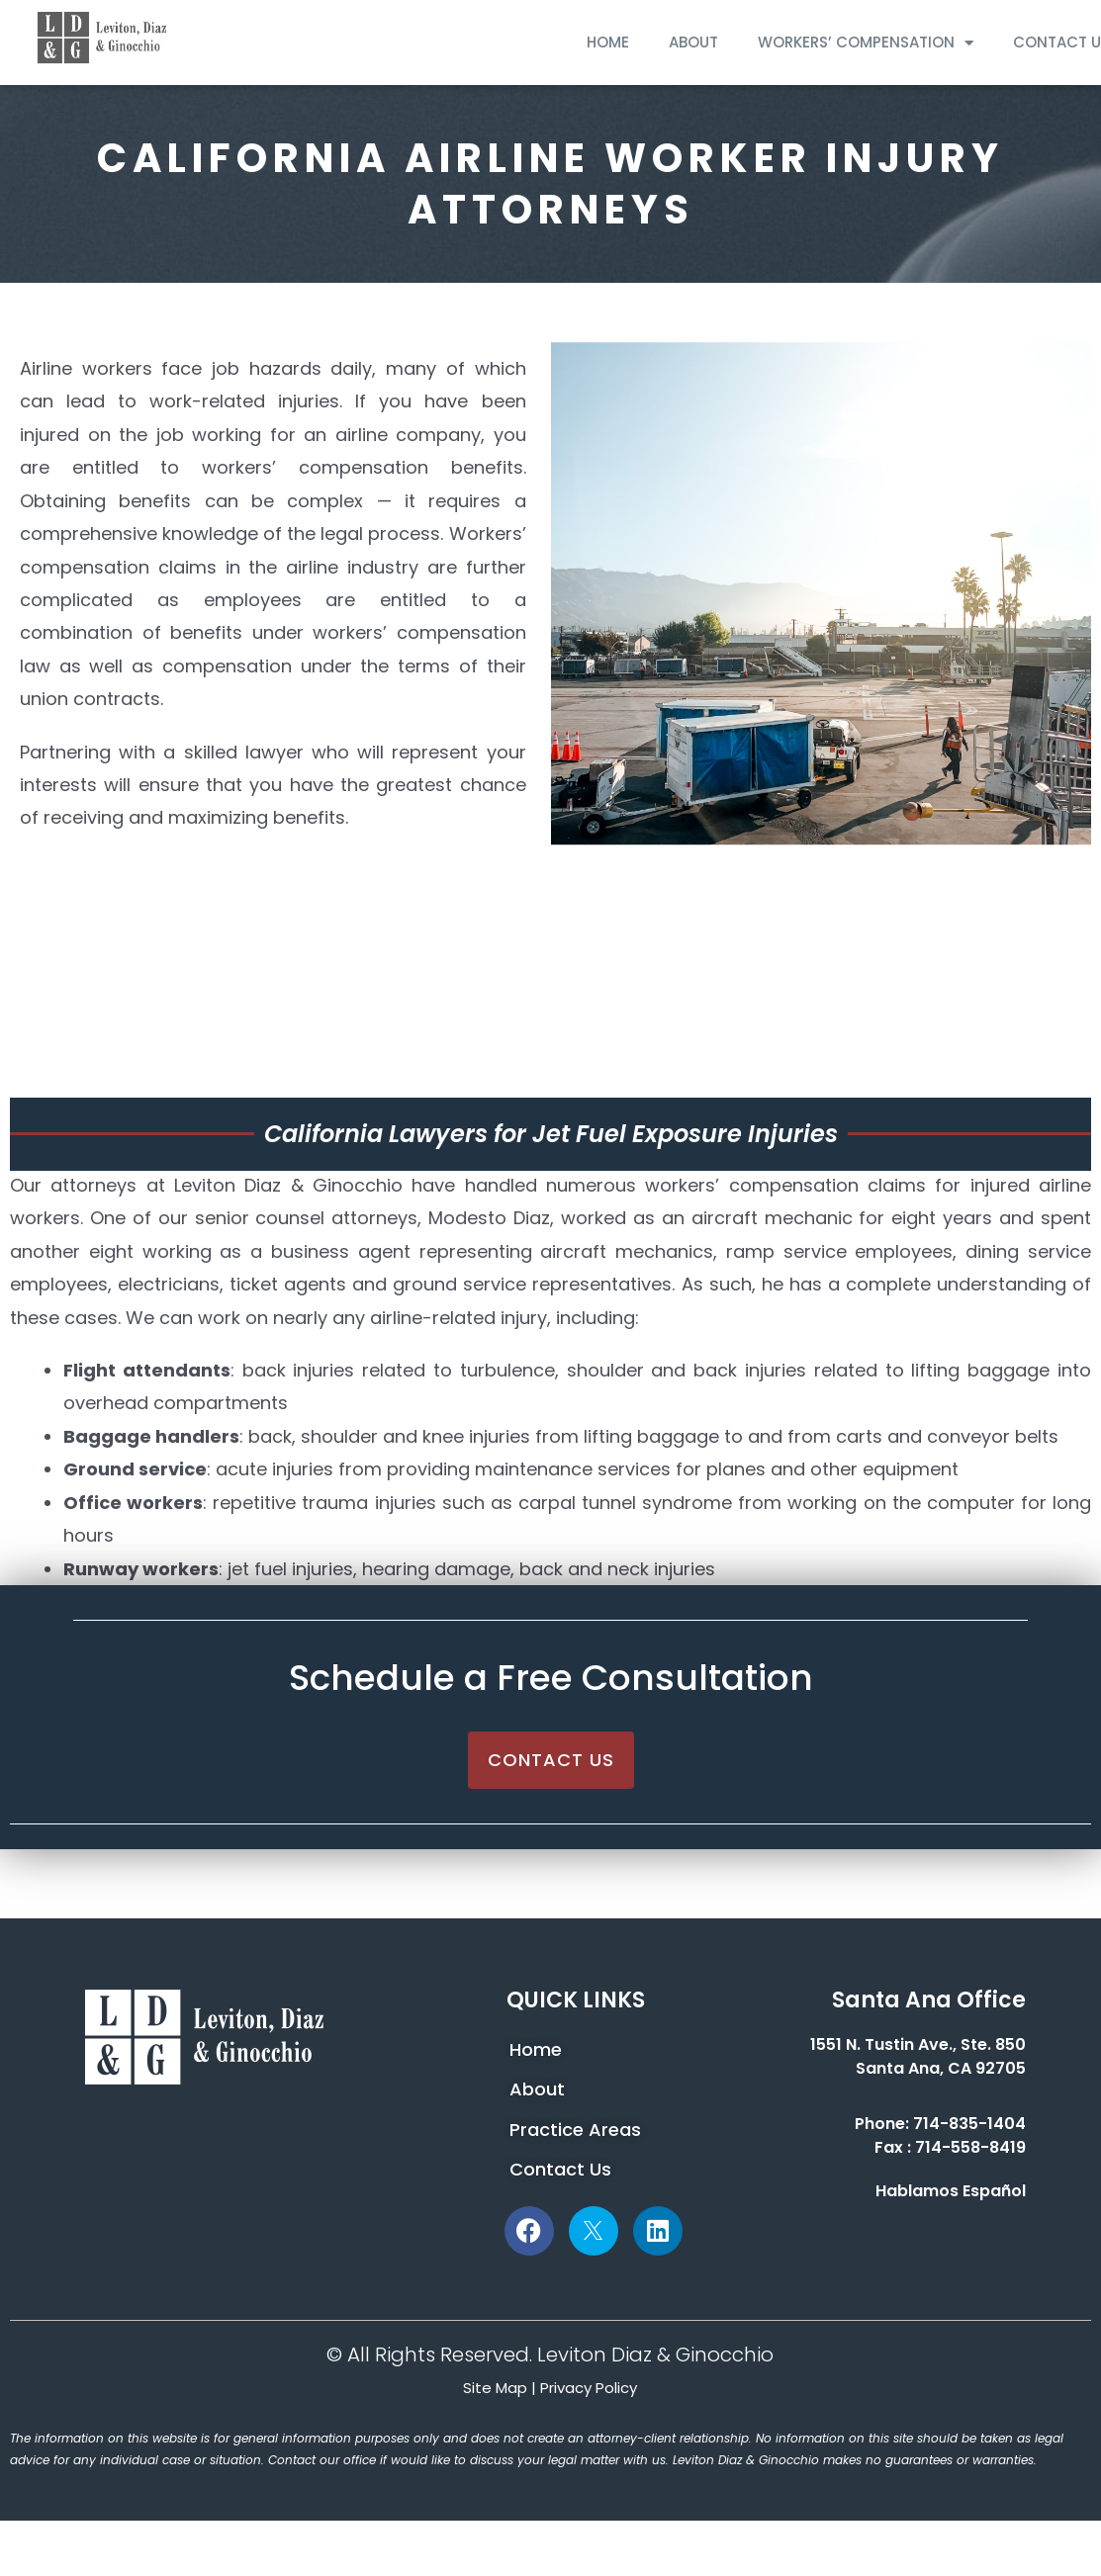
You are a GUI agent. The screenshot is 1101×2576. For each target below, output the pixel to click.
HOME (608, 42)
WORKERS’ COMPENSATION (865, 43)
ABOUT (693, 42)
